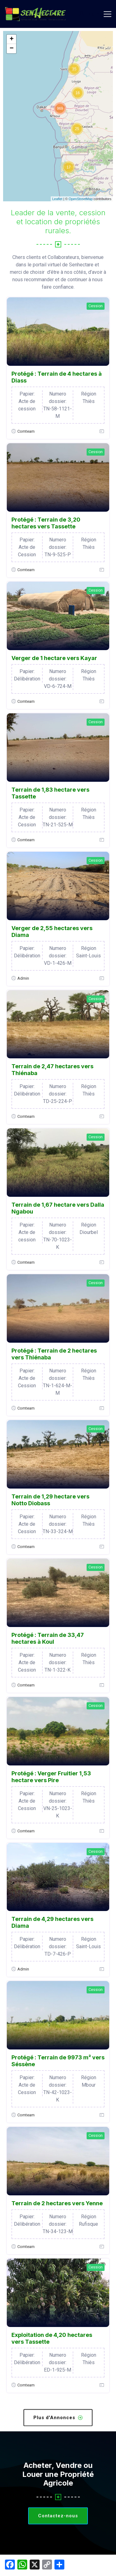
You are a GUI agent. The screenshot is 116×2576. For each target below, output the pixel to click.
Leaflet (57, 199)
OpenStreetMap (81, 199)
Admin (23, 978)
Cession (95, 306)
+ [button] (12, 39)
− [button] (12, 48)
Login (89, 14)
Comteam (26, 431)
